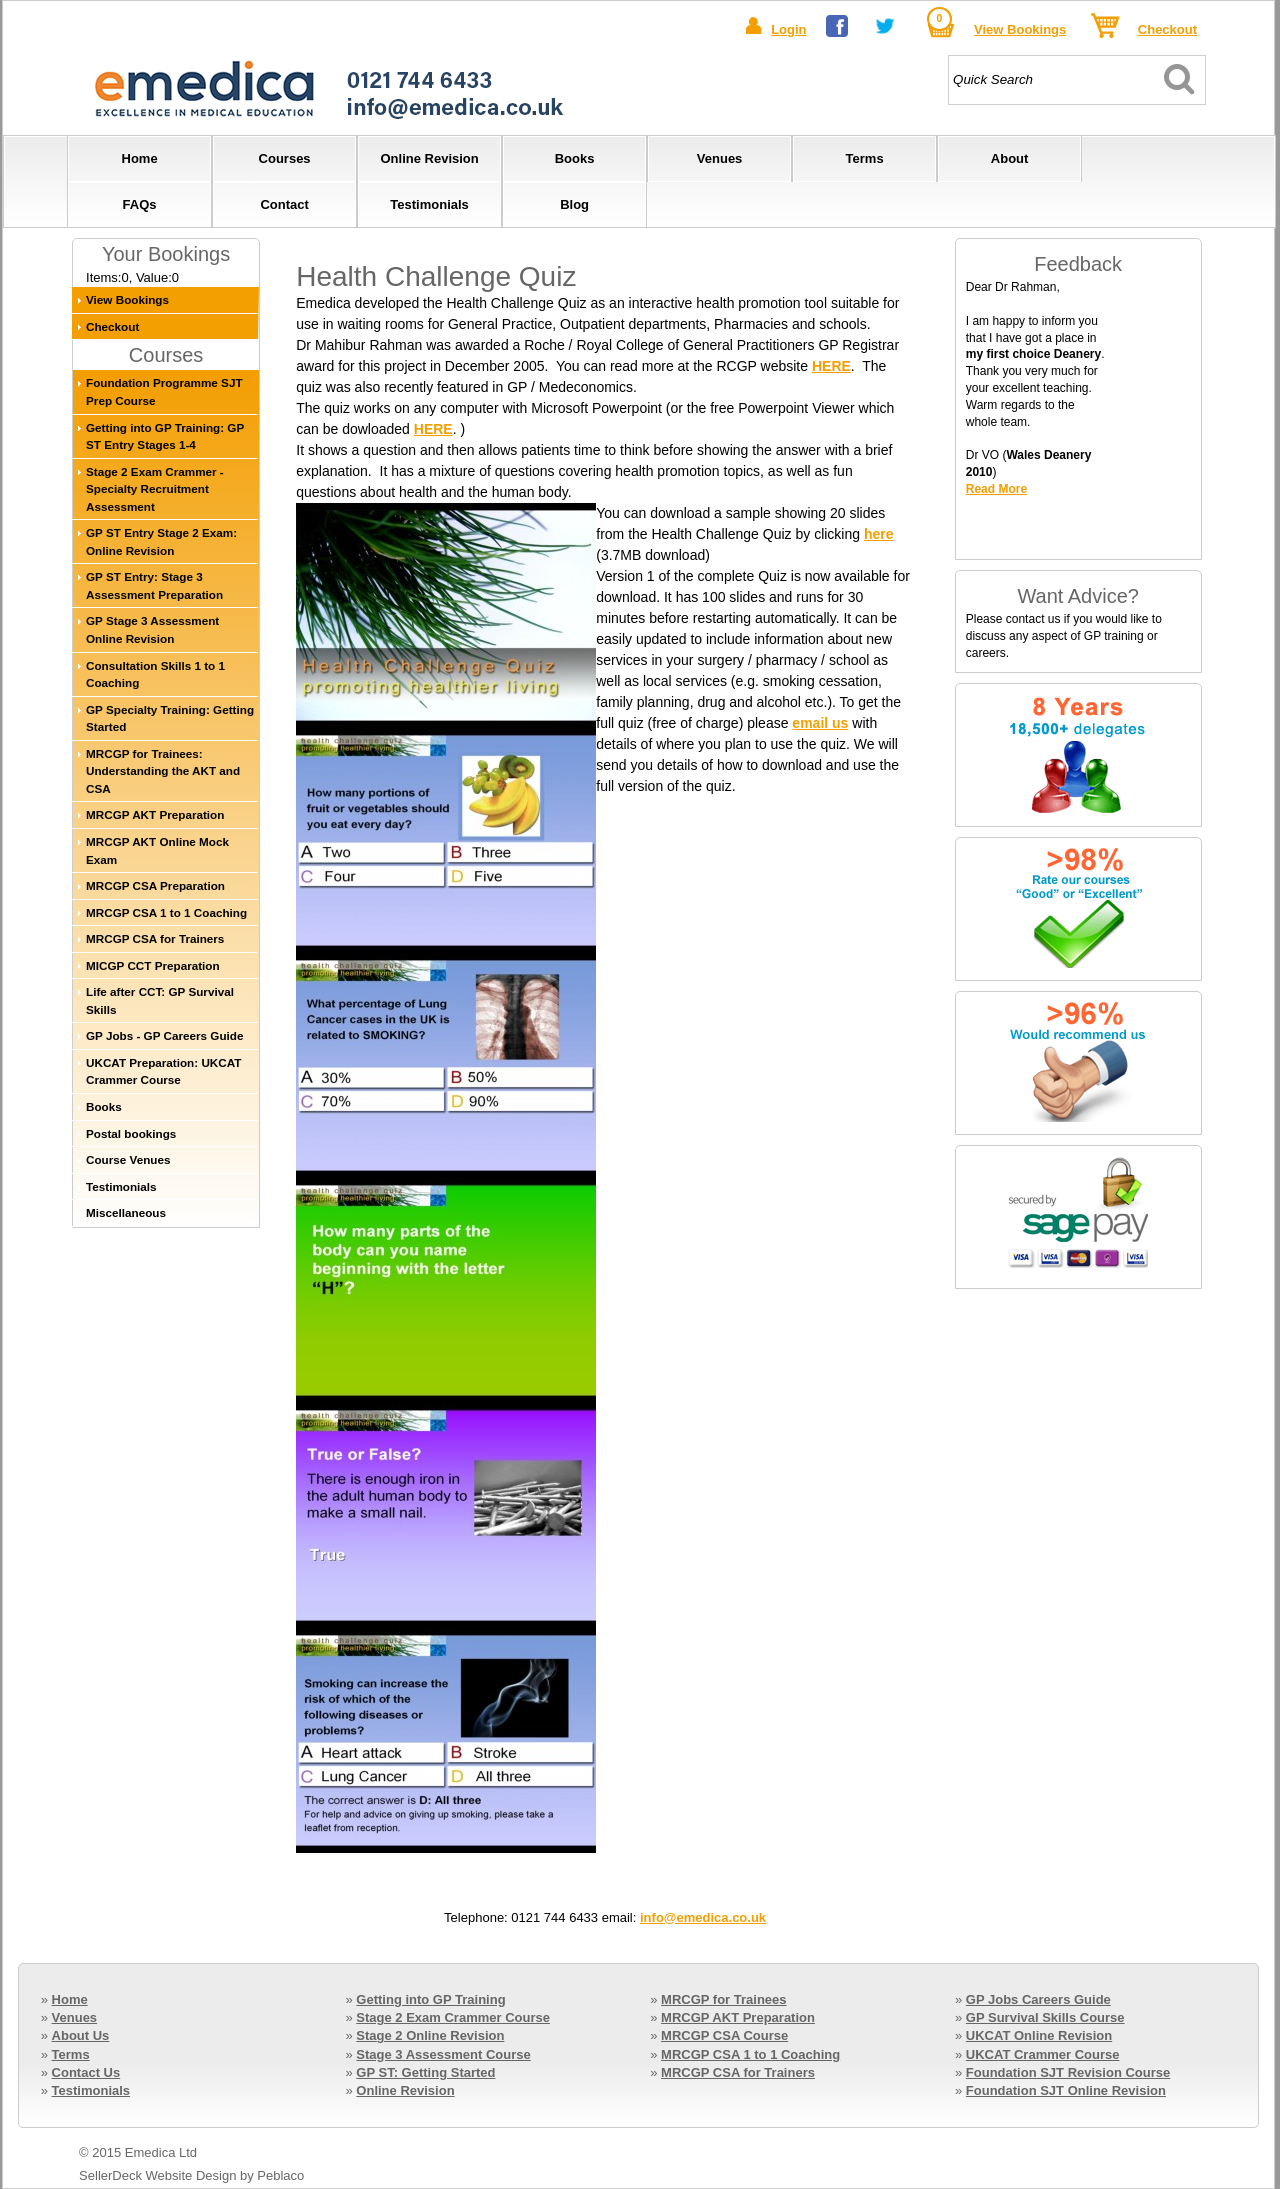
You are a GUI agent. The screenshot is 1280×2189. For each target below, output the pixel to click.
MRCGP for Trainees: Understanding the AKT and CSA (163, 771)
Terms (865, 158)
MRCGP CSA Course (724, 2035)
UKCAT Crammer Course (1043, 2054)
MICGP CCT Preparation (153, 965)
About (1010, 158)
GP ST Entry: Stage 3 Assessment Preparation (154, 585)
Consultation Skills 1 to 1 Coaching (155, 674)
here (879, 534)
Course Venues (128, 1159)
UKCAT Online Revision (1039, 2035)
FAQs (140, 204)
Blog (574, 204)
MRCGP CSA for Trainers (155, 938)
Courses (285, 158)
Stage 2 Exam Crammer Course (453, 2017)
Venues (720, 158)
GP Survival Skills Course (1045, 2017)
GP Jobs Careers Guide (1038, 1999)
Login (788, 29)
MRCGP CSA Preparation (155, 885)
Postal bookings (131, 1133)
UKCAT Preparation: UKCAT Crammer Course (163, 1071)
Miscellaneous (126, 1212)
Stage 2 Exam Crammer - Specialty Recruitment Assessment (155, 489)
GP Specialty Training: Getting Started (170, 718)
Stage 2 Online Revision (430, 2035)
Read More (996, 489)
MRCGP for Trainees (723, 1999)
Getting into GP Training (430, 1999)
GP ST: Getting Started (425, 2072)
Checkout (1167, 29)
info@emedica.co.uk (703, 1917)
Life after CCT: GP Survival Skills (160, 1000)
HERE (831, 366)
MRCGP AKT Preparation (155, 814)
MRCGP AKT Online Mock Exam (157, 850)
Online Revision (429, 158)
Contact (284, 204)
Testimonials (429, 204)
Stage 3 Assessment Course (443, 2054)
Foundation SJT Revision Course (1068, 2072)
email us (820, 723)
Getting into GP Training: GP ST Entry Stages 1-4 (165, 436)
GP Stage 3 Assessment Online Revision (152, 629)
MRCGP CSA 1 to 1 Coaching (166, 912)
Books (575, 158)
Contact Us (86, 2072)
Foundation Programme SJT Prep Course (164, 391)
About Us (81, 2035)
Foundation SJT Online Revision (1066, 2090)
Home (140, 158)
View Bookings (1020, 29)
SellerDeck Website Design (157, 2175)
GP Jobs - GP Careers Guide (164, 1035)
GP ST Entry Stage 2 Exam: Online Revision (161, 541)
